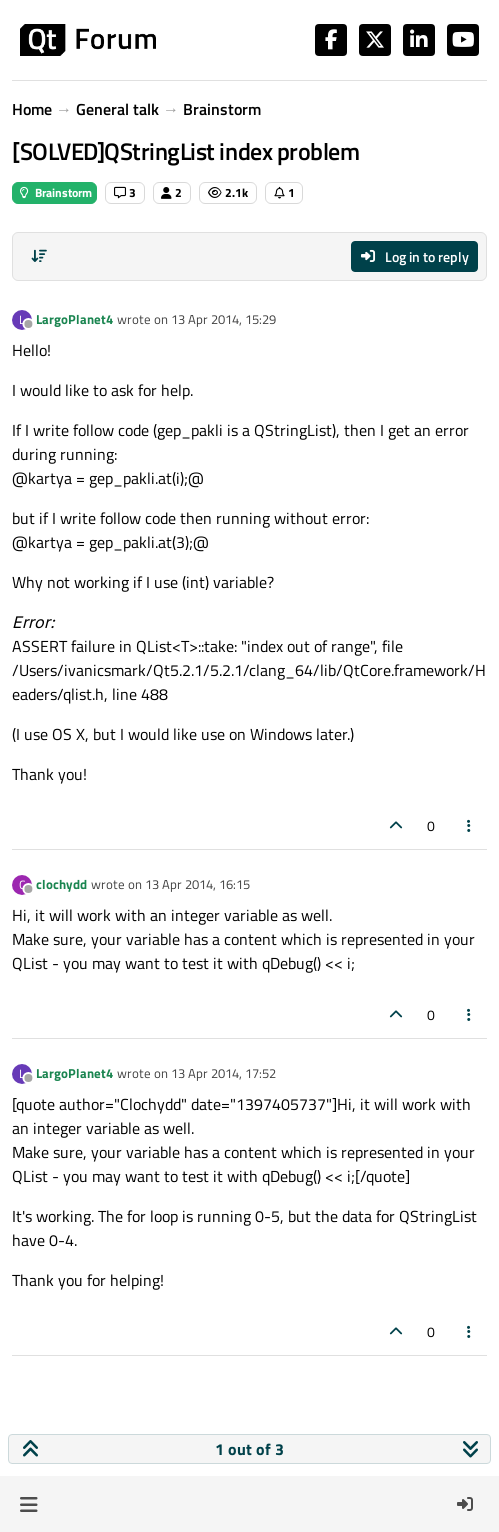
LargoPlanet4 (74, 319)
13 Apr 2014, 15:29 (223, 319)
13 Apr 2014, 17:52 (223, 1073)
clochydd (61, 884)
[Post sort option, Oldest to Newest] (39, 256)
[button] (28, 1504)
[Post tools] (470, 825)
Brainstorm (54, 192)
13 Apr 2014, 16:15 (197, 884)
